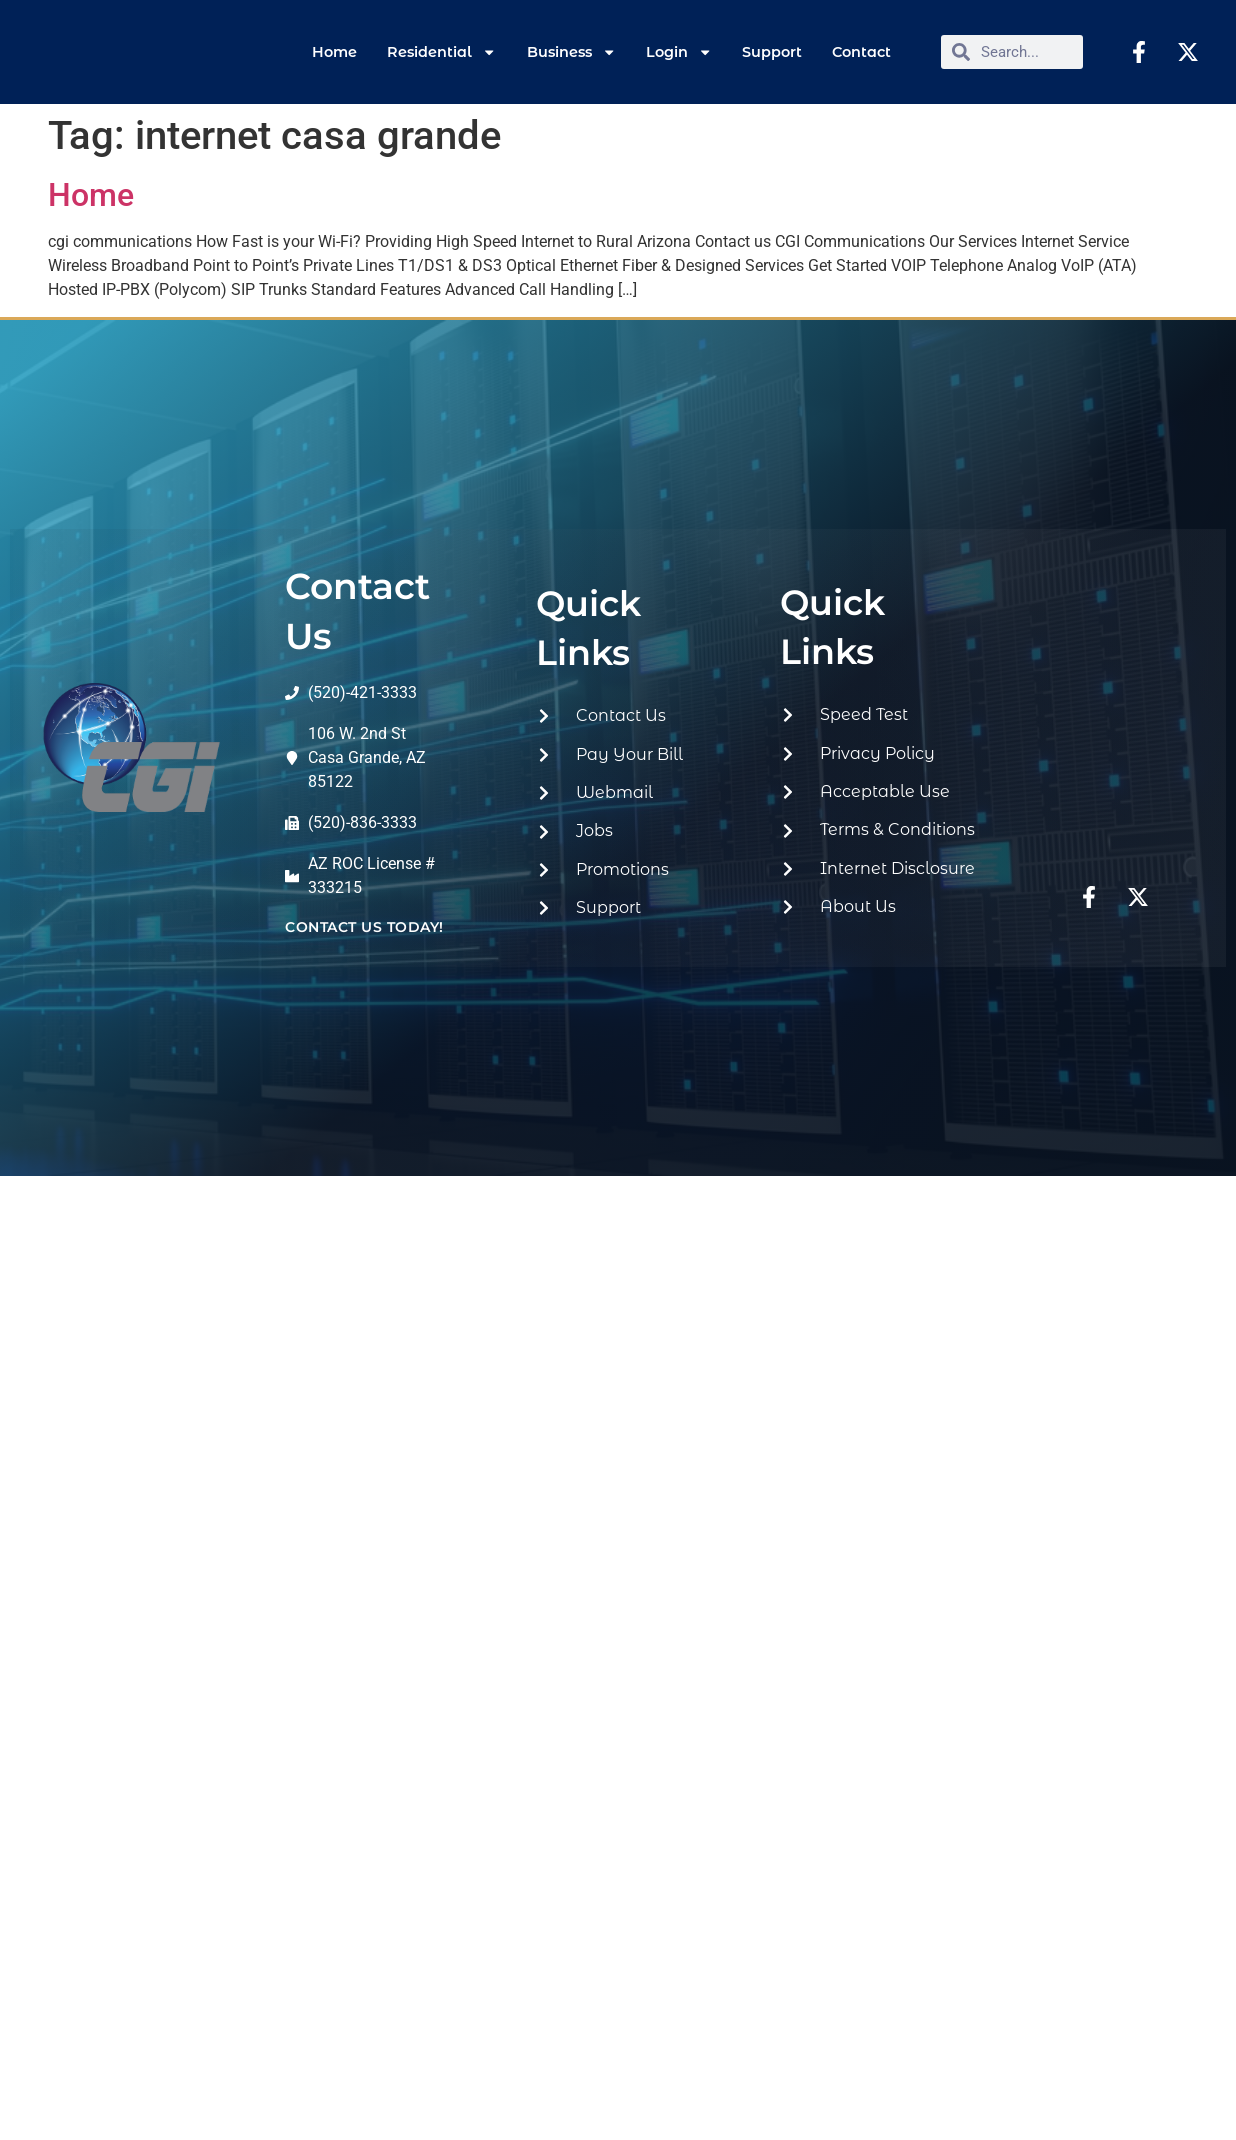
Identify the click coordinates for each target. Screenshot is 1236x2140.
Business (571, 52)
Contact (861, 52)
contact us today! (364, 927)
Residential (441, 52)
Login (679, 52)
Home (334, 52)
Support (772, 52)
